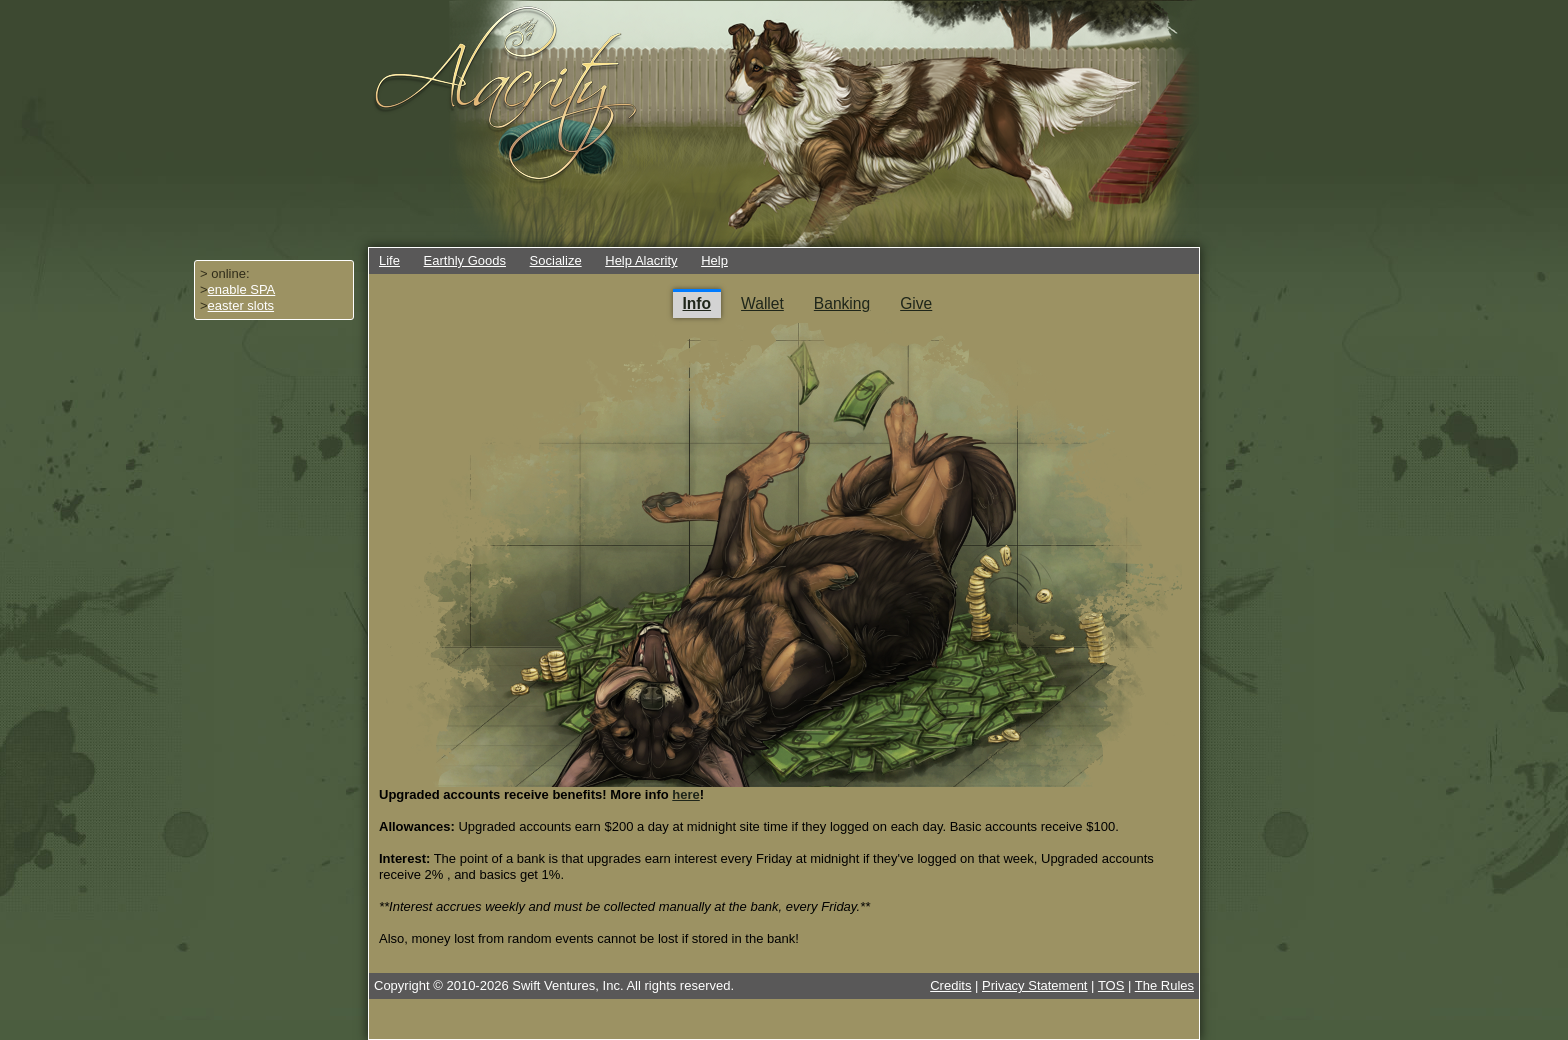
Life (389, 260)
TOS (1111, 985)
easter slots (241, 305)
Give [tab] (916, 303)
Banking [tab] (842, 303)
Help (714, 260)
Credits (950, 985)
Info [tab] (697, 303)
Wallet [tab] (762, 303)
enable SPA (242, 289)
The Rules (1164, 985)
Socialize (556, 260)
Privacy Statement (1035, 985)
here (685, 794)
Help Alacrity (641, 260)
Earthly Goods (465, 260)
